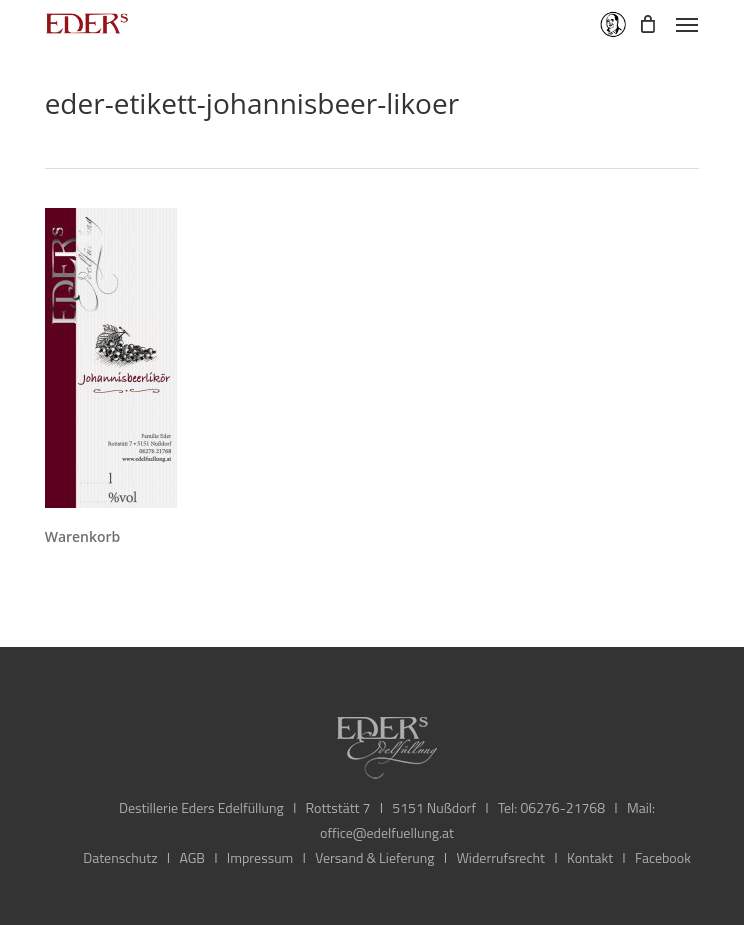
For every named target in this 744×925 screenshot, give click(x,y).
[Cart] (647, 24)
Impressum (260, 857)
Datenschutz (120, 857)
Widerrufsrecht (500, 857)
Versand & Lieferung (374, 857)
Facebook (663, 857)
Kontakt (590, 857)
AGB (191, 857)
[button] (687, 24)
